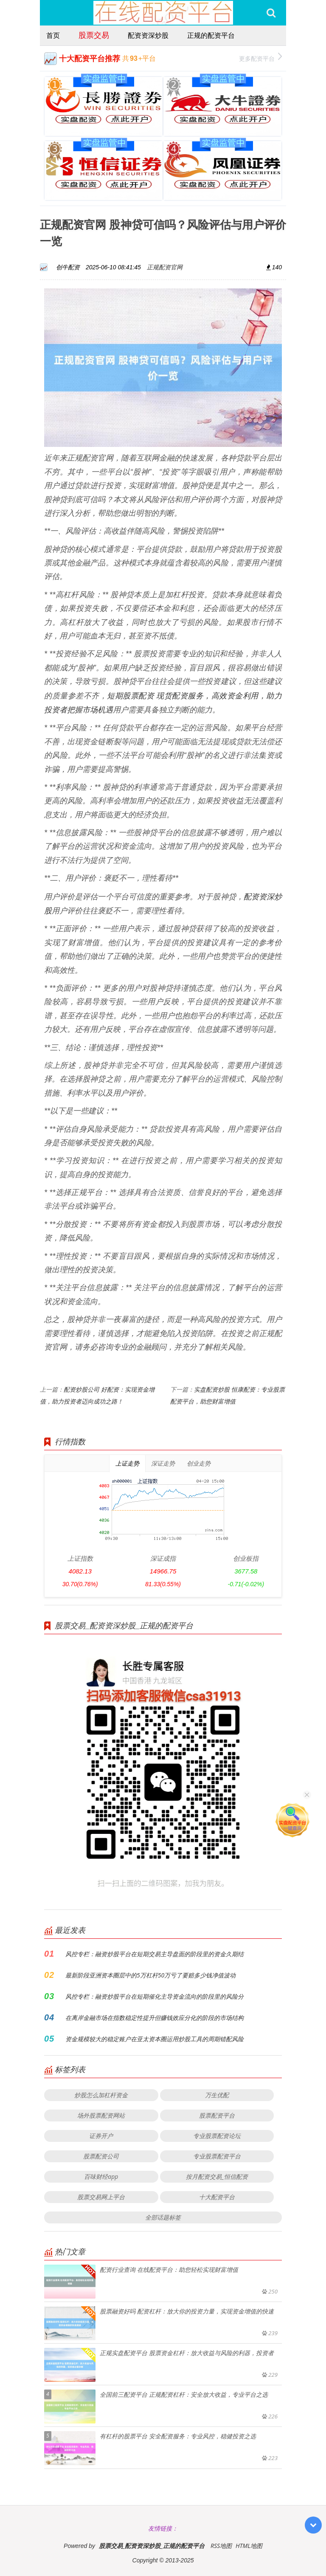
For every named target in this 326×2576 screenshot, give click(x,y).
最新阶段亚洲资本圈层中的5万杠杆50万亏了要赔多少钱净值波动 (150, 1975)
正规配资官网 (165, 267)
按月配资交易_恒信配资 (217, 2176)
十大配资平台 (217, 2197)
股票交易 (94, 35)
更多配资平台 (260, 57)
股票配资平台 (217, 2115)
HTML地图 (249, 2546)
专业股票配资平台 (217, 2156)
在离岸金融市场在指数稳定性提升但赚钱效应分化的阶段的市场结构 (154, 2018)
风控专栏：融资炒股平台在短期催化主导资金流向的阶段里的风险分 (154, 1996)
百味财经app (101, 2176)
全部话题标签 (163, 2217)
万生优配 (217, 2095)
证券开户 (101, 2136)
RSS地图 (221, 2546)
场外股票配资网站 (101, 2115)
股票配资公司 (101, 2156)
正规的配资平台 (211, 35)
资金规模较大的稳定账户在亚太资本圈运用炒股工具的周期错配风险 (154, 2039)
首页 (53, 35)
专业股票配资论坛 (217, 2136)
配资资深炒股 (148, 35)
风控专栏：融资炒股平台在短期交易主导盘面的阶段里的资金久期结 (154, 1954)
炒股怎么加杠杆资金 (101, 2095)
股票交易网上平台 (101, 2197)
